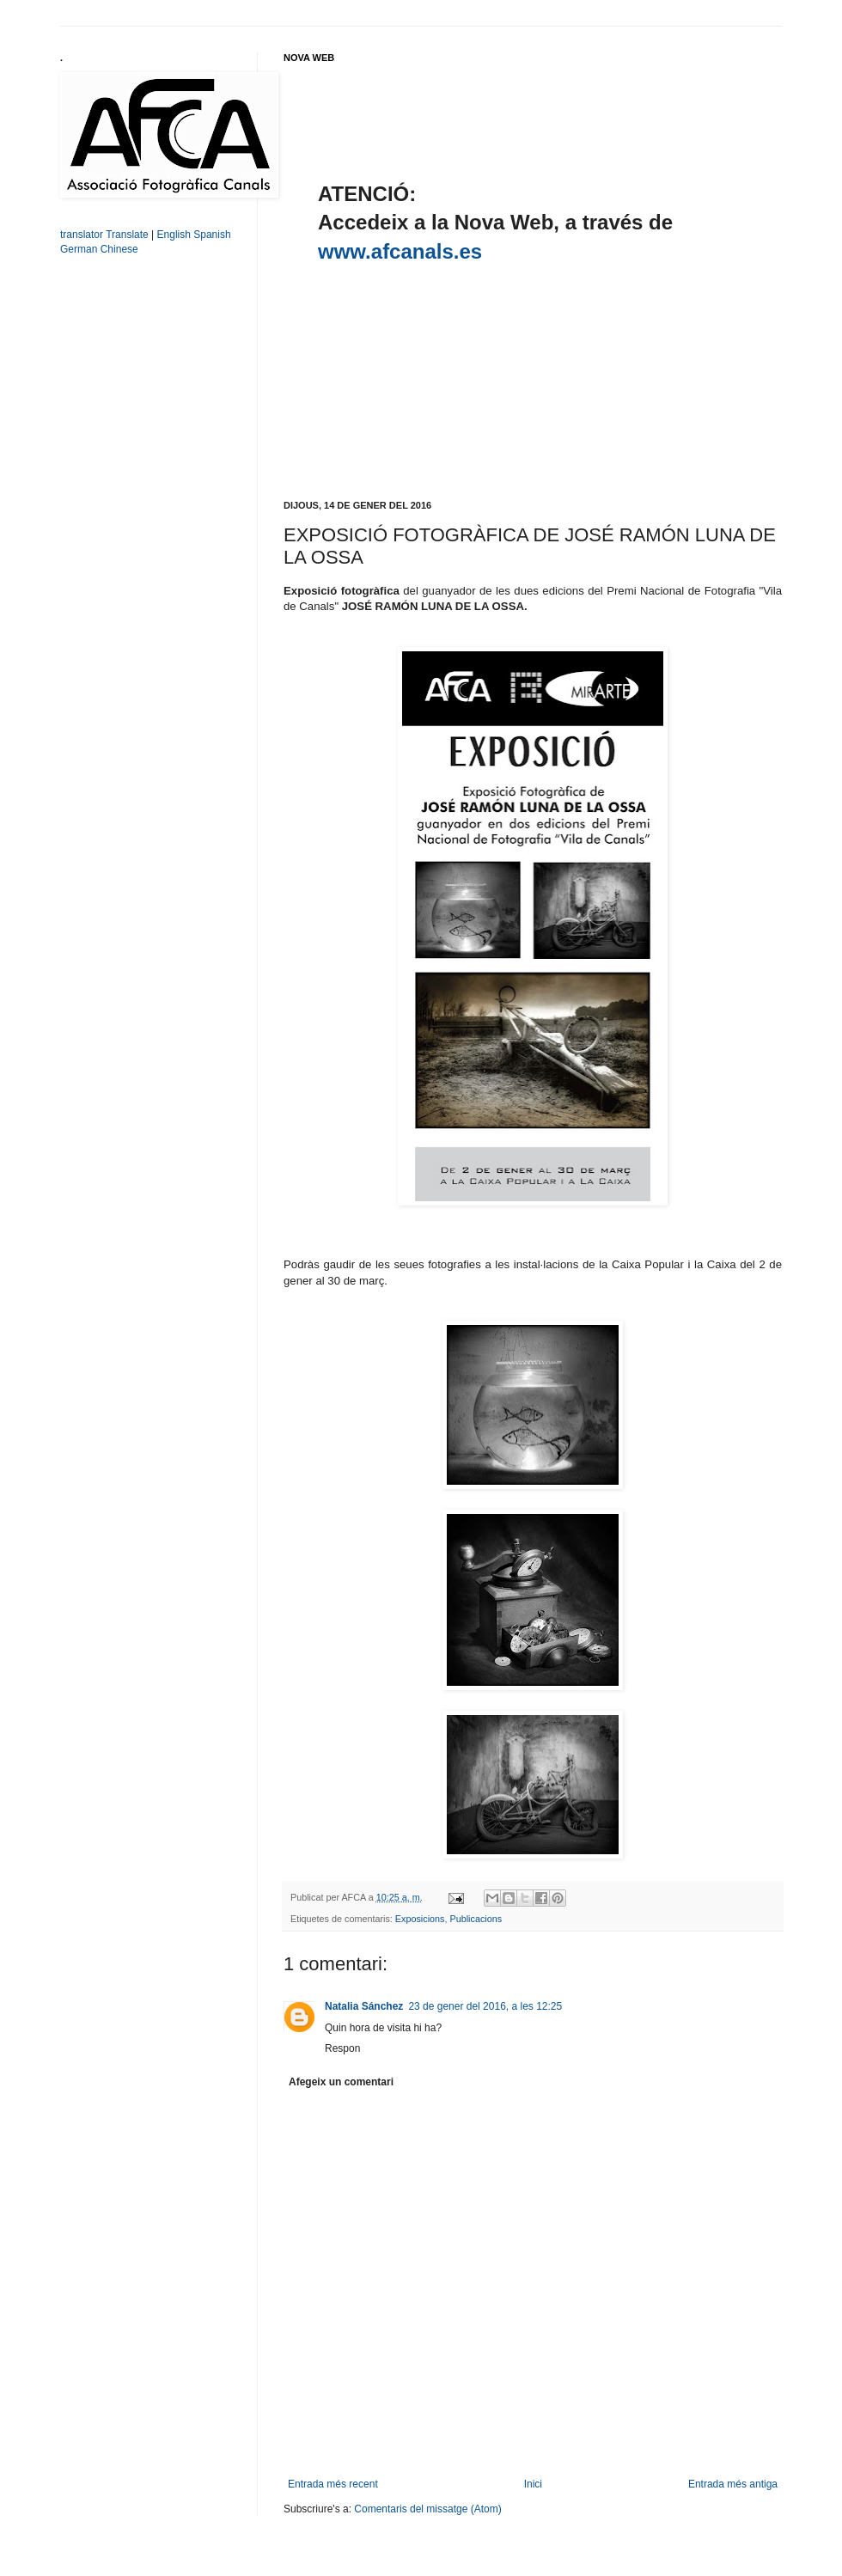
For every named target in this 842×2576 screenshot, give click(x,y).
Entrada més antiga (733, 2484)
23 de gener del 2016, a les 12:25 (485, 2006)
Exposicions (420, 1919)
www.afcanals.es (400, 251)
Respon (342, 2048)
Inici (533, 2484)
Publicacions (475, 1919)
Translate (127, 235)
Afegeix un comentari (341, 2082)
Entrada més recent (333, 2484)
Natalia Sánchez (364, 2006)
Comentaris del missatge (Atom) (427, 2509)
